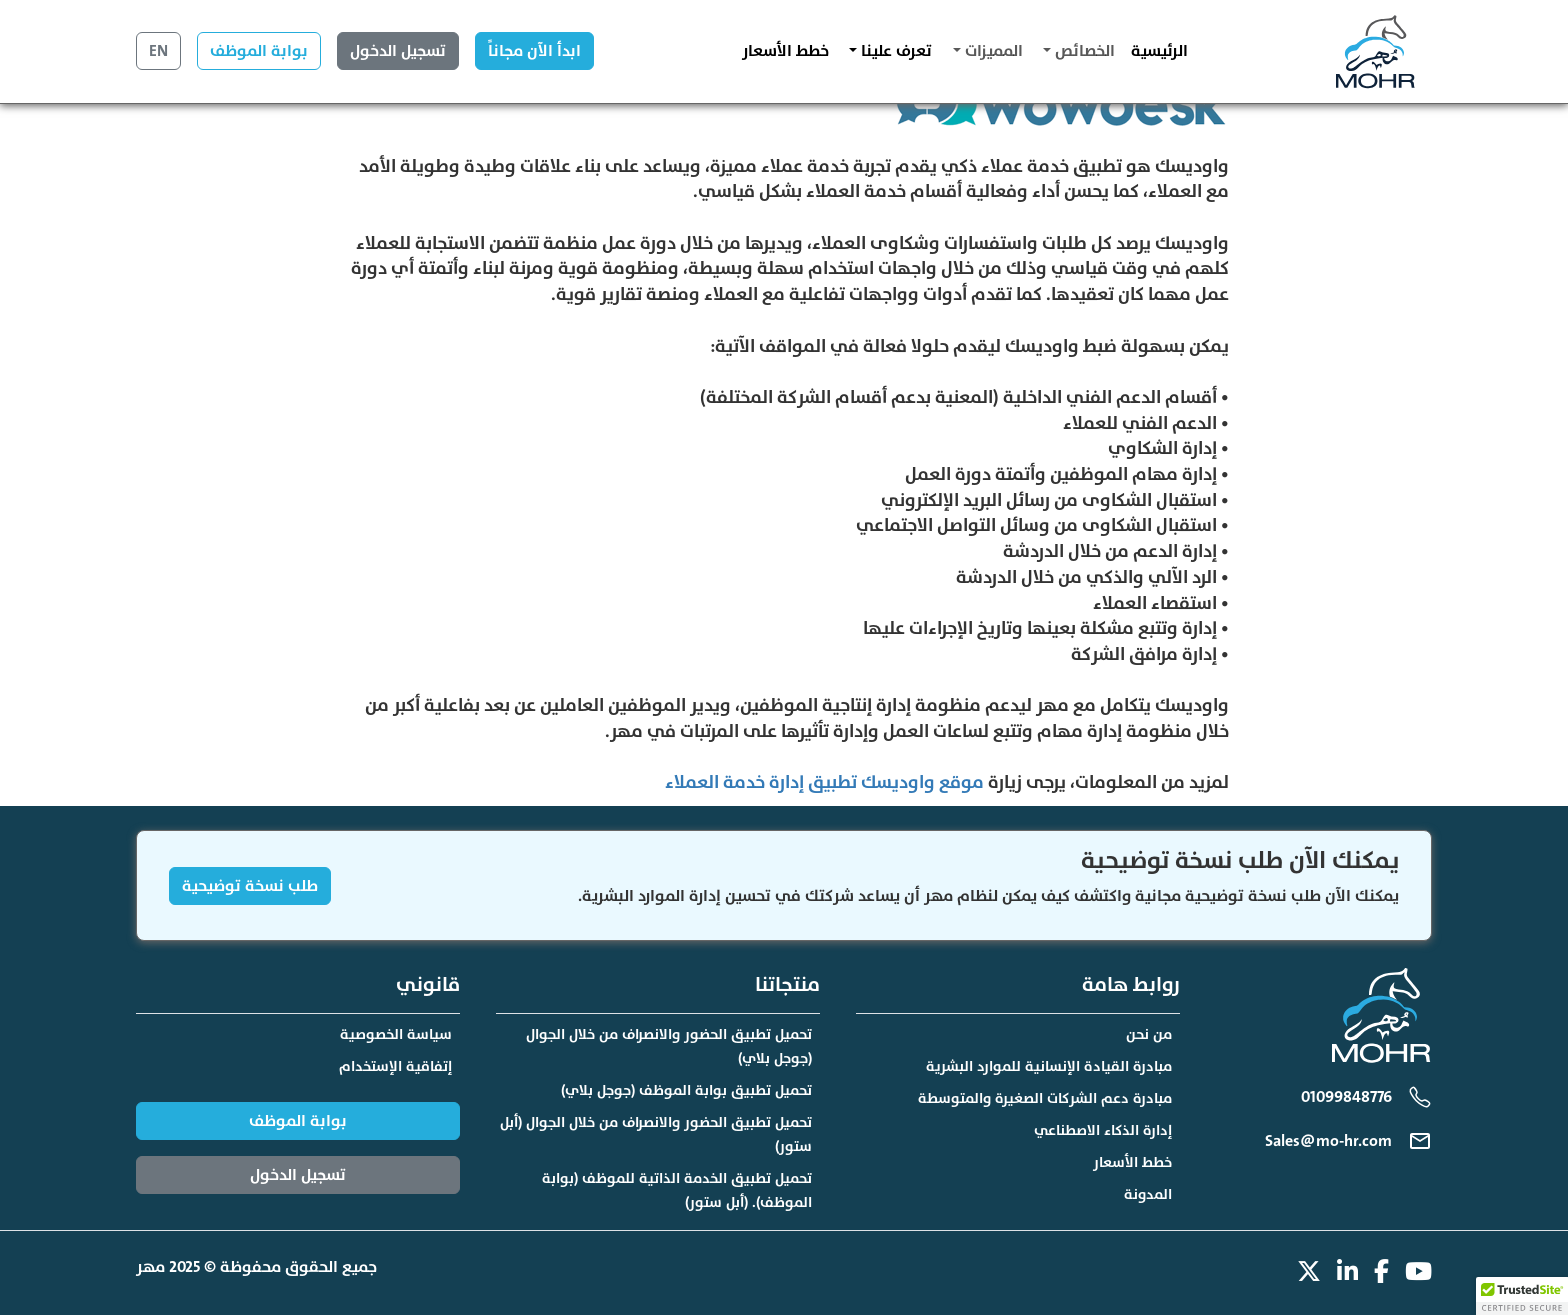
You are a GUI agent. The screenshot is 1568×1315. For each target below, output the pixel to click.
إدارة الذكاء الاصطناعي (1103, 1130)
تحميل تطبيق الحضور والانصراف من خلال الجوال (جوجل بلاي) (669, 1046)
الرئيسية (1159, 51)
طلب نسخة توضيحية (250, 886)
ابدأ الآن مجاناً (534, 51)
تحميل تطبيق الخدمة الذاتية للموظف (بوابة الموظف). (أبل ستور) (677, 1190)
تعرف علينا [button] (894, 51)
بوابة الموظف (259, 51)
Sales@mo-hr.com (1328, 1141)
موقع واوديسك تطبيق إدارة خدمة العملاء (824, 782)
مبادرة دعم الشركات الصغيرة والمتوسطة (1045, 1098)
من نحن (1149, 1034)
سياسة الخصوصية (396, 1034)
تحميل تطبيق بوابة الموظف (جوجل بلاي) (686, 1090)
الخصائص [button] (1083, 51)
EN (158, 51)
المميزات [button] (992, 51)
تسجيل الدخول (398, 51)
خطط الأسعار (785, 51)
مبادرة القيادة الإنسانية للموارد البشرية (1049, 1066)
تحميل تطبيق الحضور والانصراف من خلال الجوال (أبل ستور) (656, 1134)
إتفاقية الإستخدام (395, 1066)
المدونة (1148, 1194)
